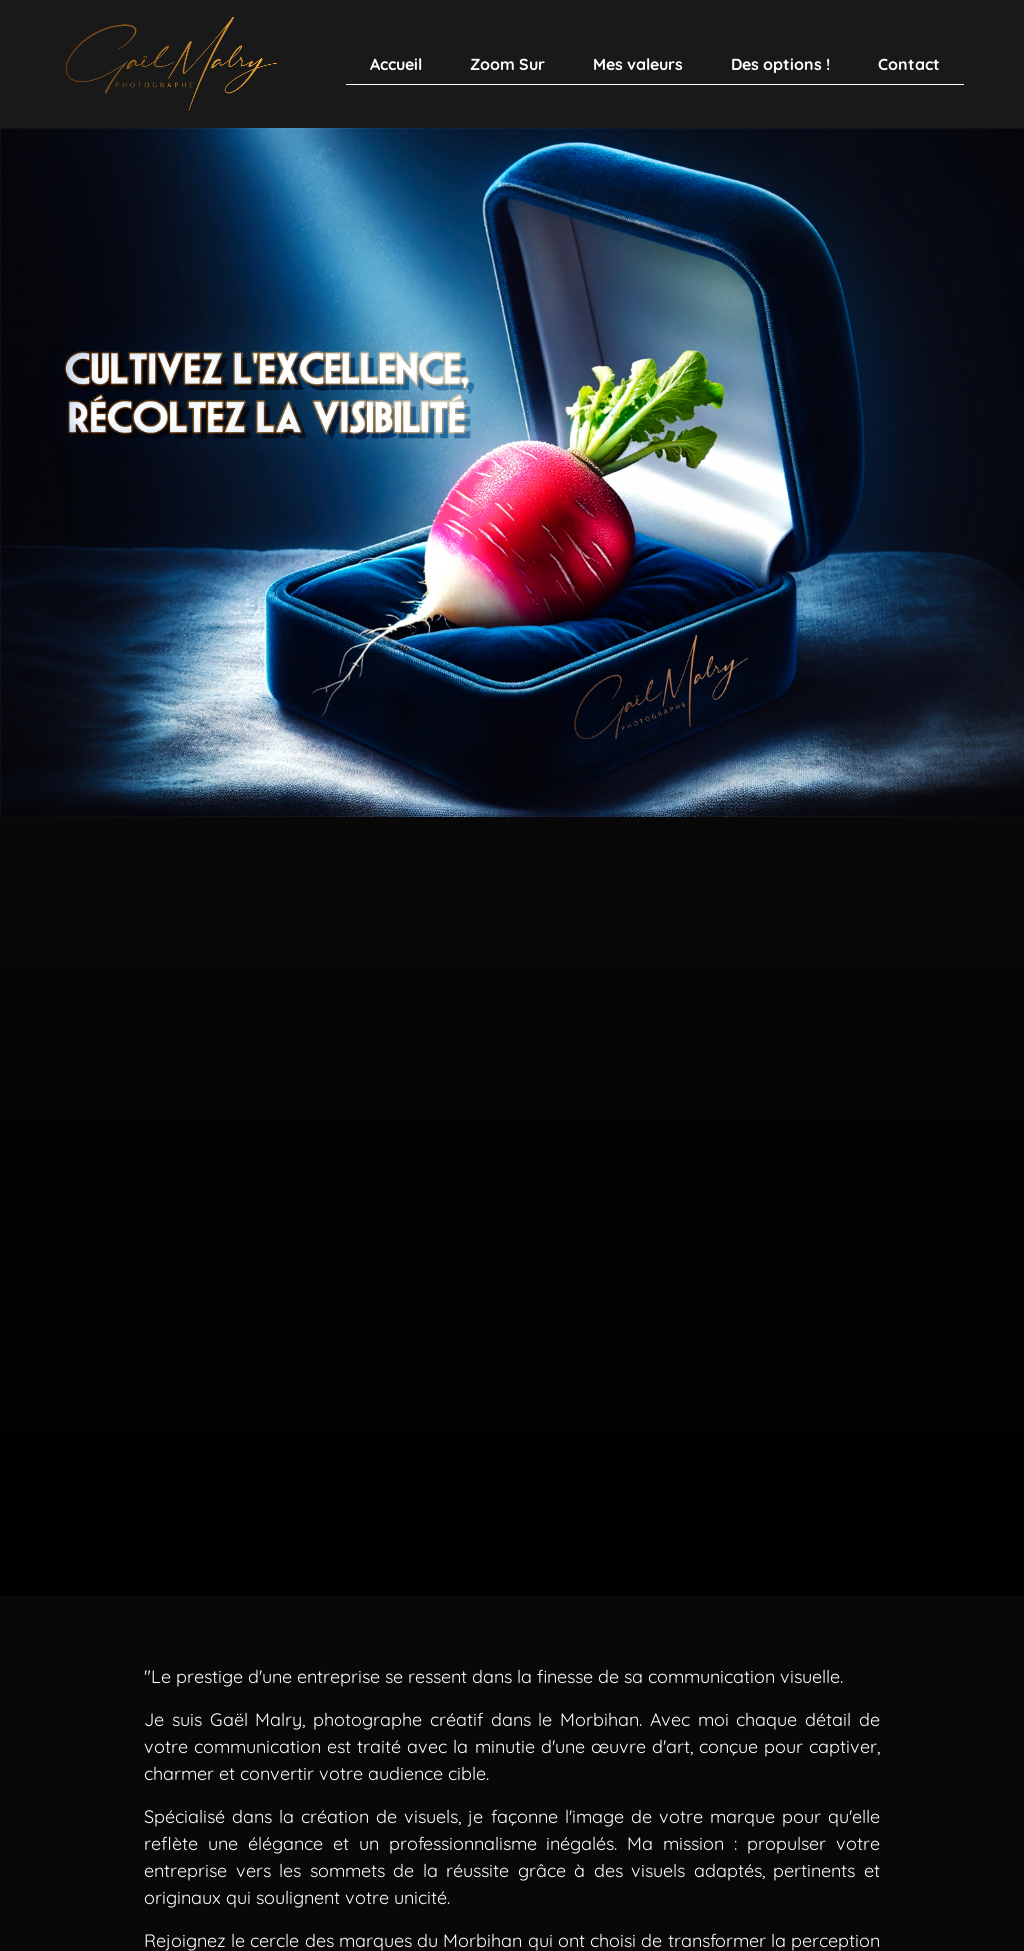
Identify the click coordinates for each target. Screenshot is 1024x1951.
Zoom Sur (507, 64)
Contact (909, 64)
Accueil (396, 64)
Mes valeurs (638, 64)
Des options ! (780, 64)
